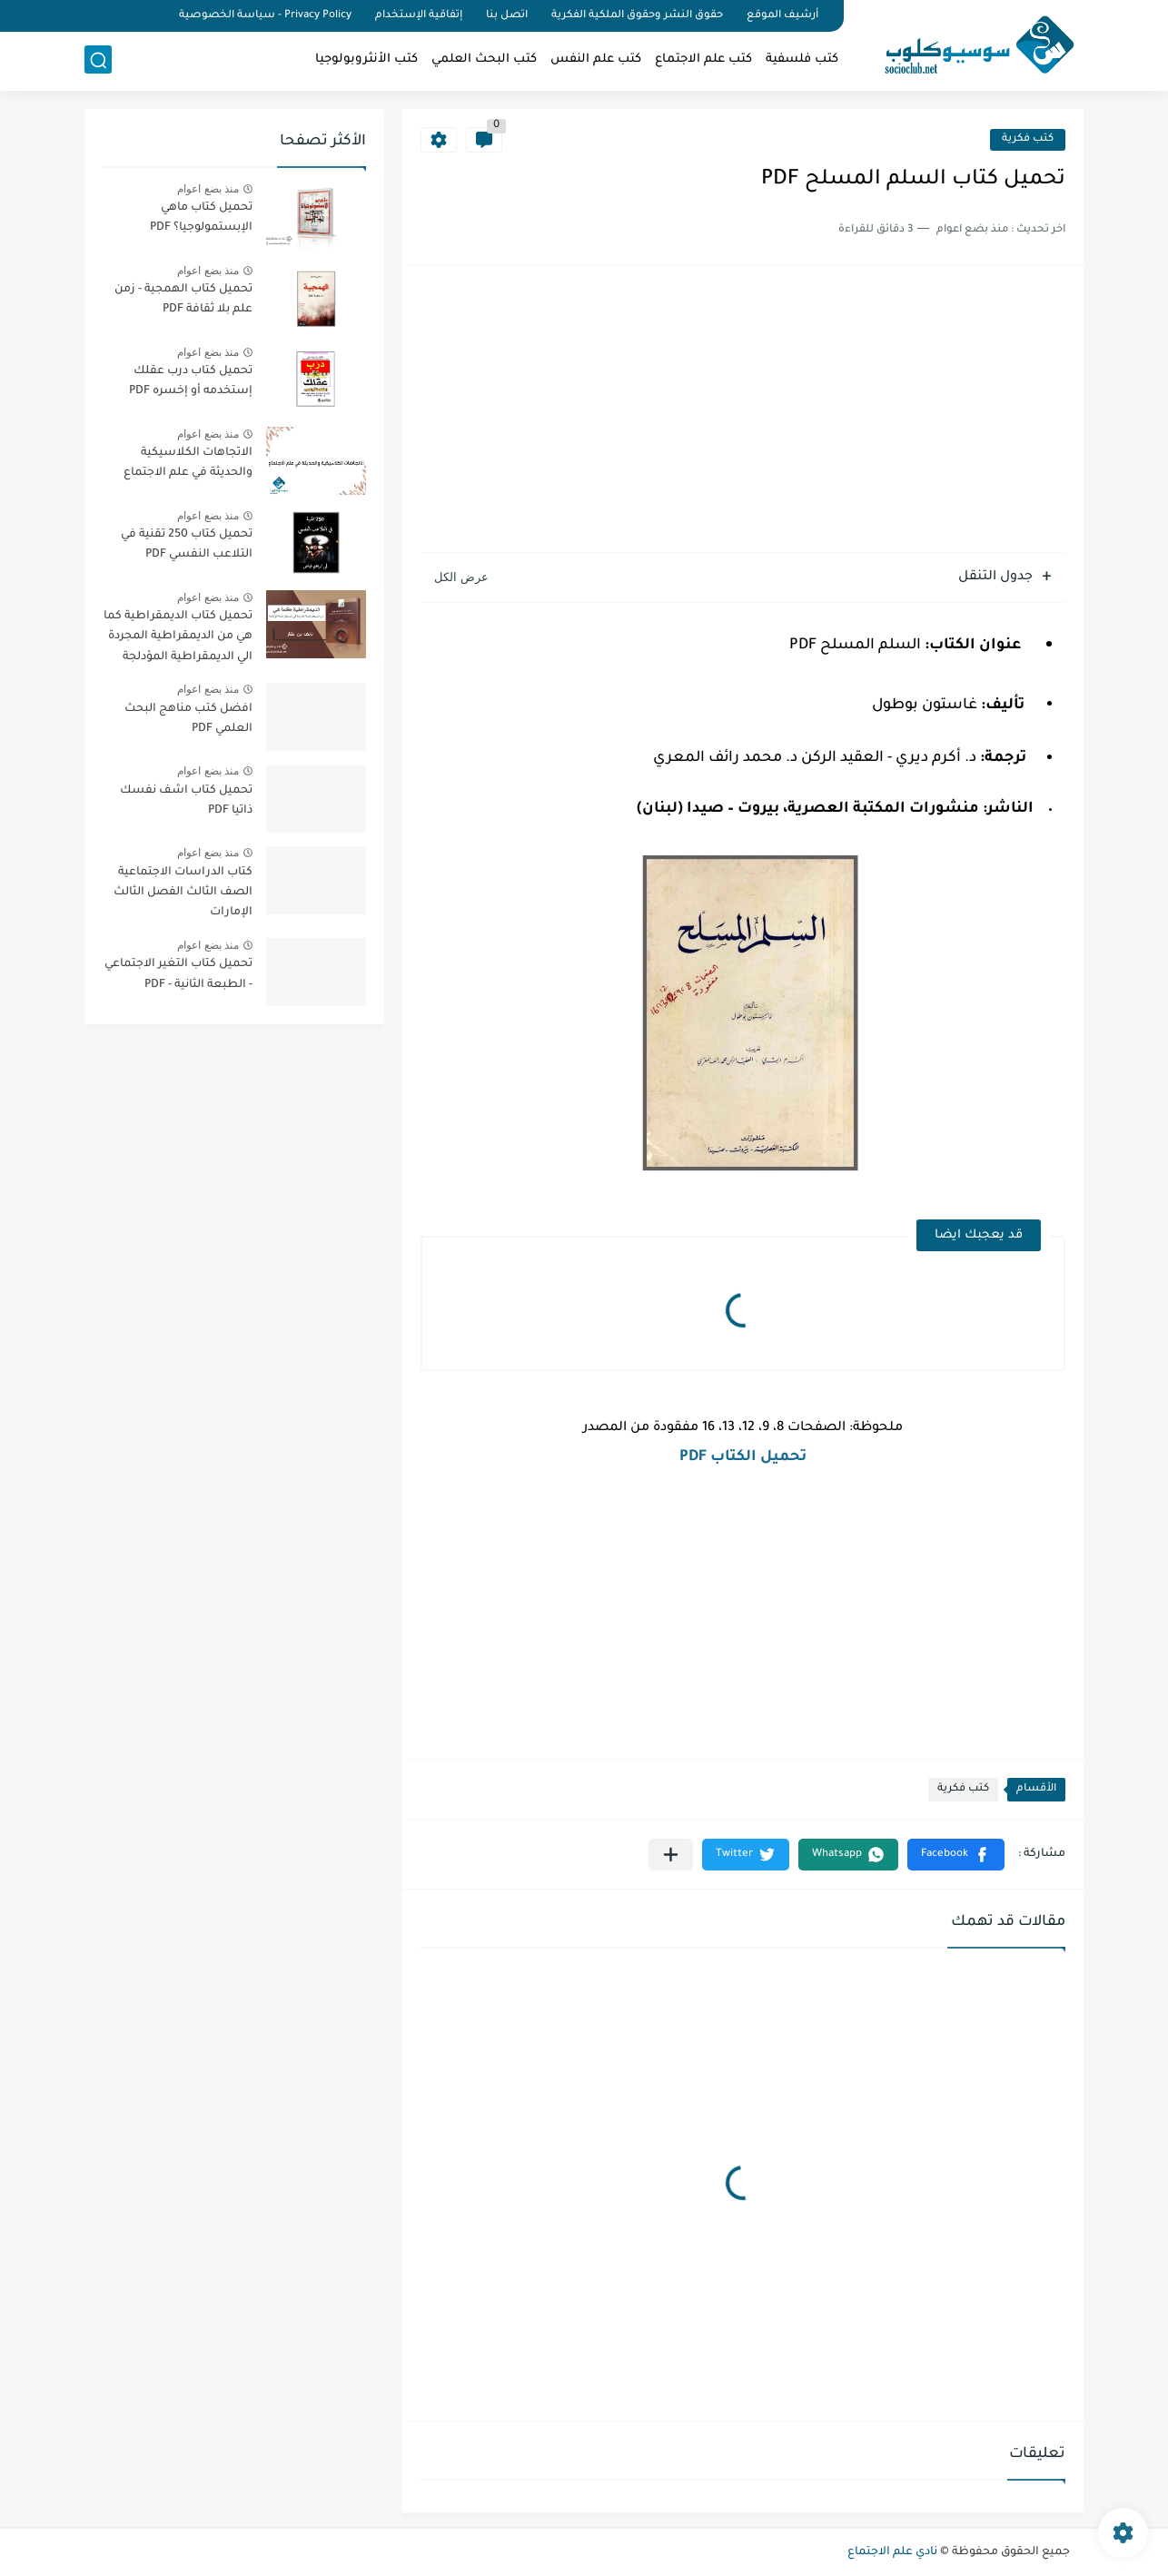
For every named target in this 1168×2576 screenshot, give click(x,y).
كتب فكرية (1028, 139)
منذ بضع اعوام (208, 189)
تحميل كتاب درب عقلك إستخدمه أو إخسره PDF (190, 381)
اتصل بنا (507, 16)
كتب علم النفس (595, 59)
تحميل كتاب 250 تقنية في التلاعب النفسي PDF (186, 544)
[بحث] (98, 60)
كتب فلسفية (802, 59)
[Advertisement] (743, 411)
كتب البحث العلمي (484, 59)
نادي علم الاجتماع (892, 2552)
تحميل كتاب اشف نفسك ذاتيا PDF (186, 801)
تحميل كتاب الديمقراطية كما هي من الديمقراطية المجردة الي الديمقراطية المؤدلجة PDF (178, 639)
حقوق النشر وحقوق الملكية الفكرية (637, 16)
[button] (956, 1854)
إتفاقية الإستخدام (418, 16)
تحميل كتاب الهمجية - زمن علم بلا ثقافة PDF (183, 299)
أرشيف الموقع (782, 16)
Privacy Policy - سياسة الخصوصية (265, 16)
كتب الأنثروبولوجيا (366, 59)
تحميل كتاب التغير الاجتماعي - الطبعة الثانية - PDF (178, 974)
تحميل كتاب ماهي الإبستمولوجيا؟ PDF (201, 218)
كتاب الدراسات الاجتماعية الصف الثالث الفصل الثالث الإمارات (183, 893)
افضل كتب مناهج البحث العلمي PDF (188, 719)
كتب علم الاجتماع (703, 59)
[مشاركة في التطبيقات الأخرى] (670, 1854)
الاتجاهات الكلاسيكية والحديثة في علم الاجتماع (188, 463)
